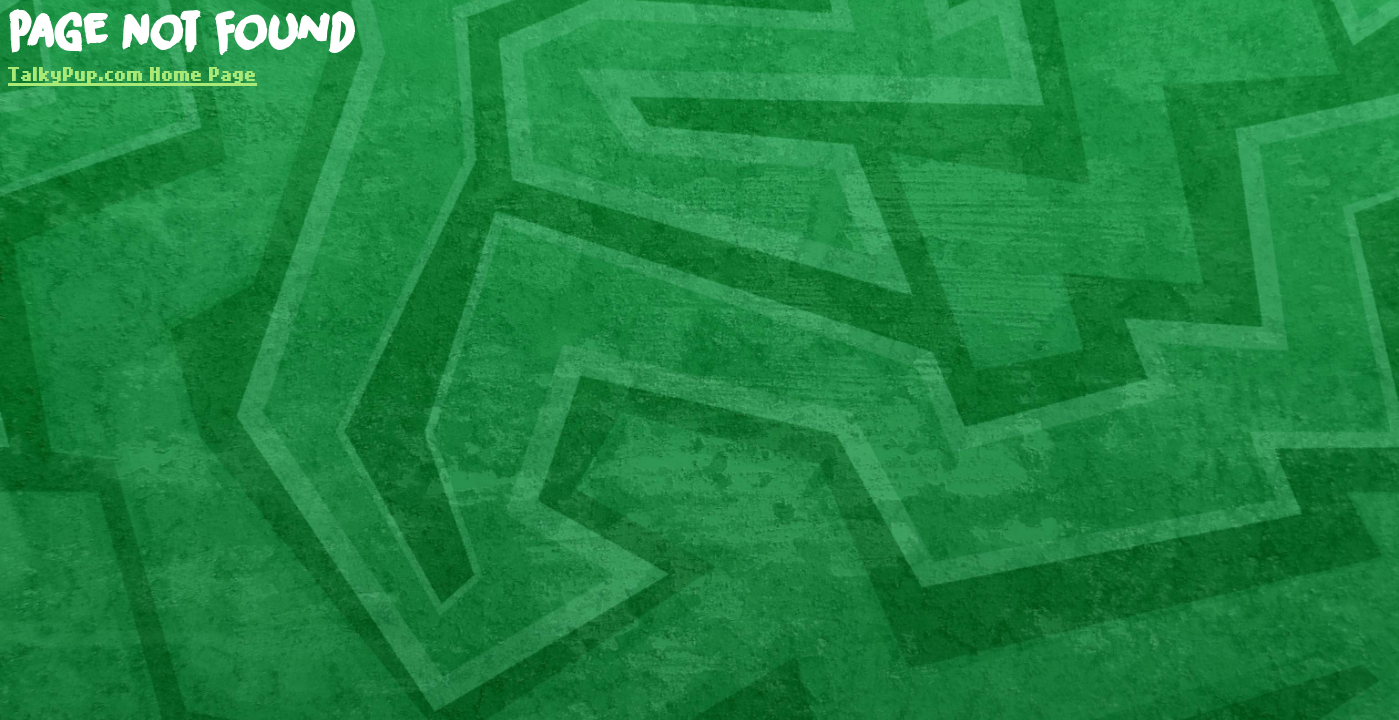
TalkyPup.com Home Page (132, 73)
